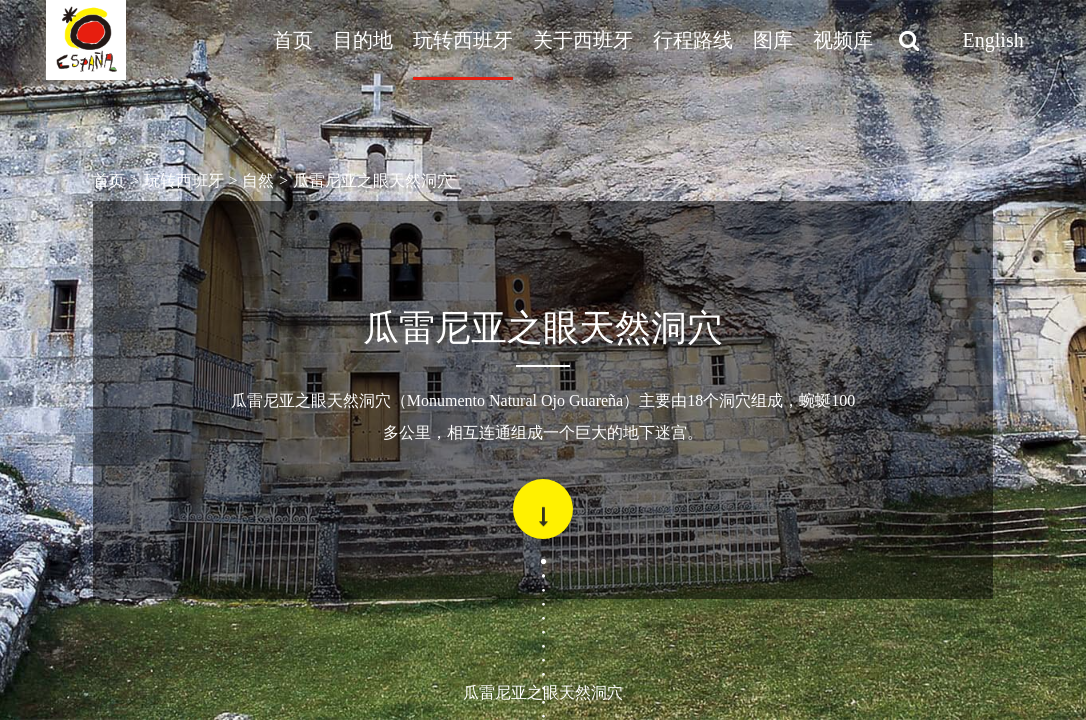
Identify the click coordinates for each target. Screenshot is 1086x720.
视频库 (843, 40)
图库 (773, 40)
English (993, 40)
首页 (293, 40)
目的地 (363, 40)
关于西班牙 (583, 40)
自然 (258, 180)
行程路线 (693, 40)
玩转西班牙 (463, 40)
